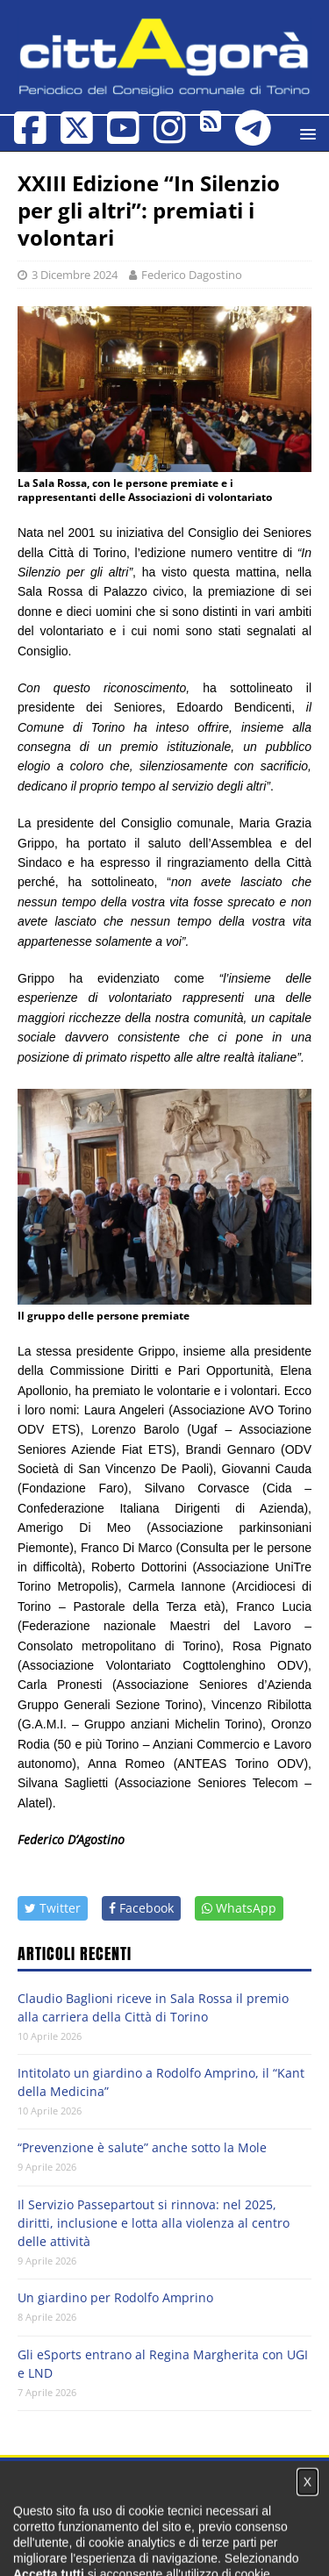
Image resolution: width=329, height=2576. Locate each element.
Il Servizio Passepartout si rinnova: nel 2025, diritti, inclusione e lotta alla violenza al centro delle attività (154, 2223)
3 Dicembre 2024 (75, 275)
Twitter (53, 1908)
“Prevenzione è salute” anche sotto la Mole (142, 2147)
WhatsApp (239, 1908)
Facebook (141, 1908)
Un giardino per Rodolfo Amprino (115, 2297)
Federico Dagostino (191, 275)
